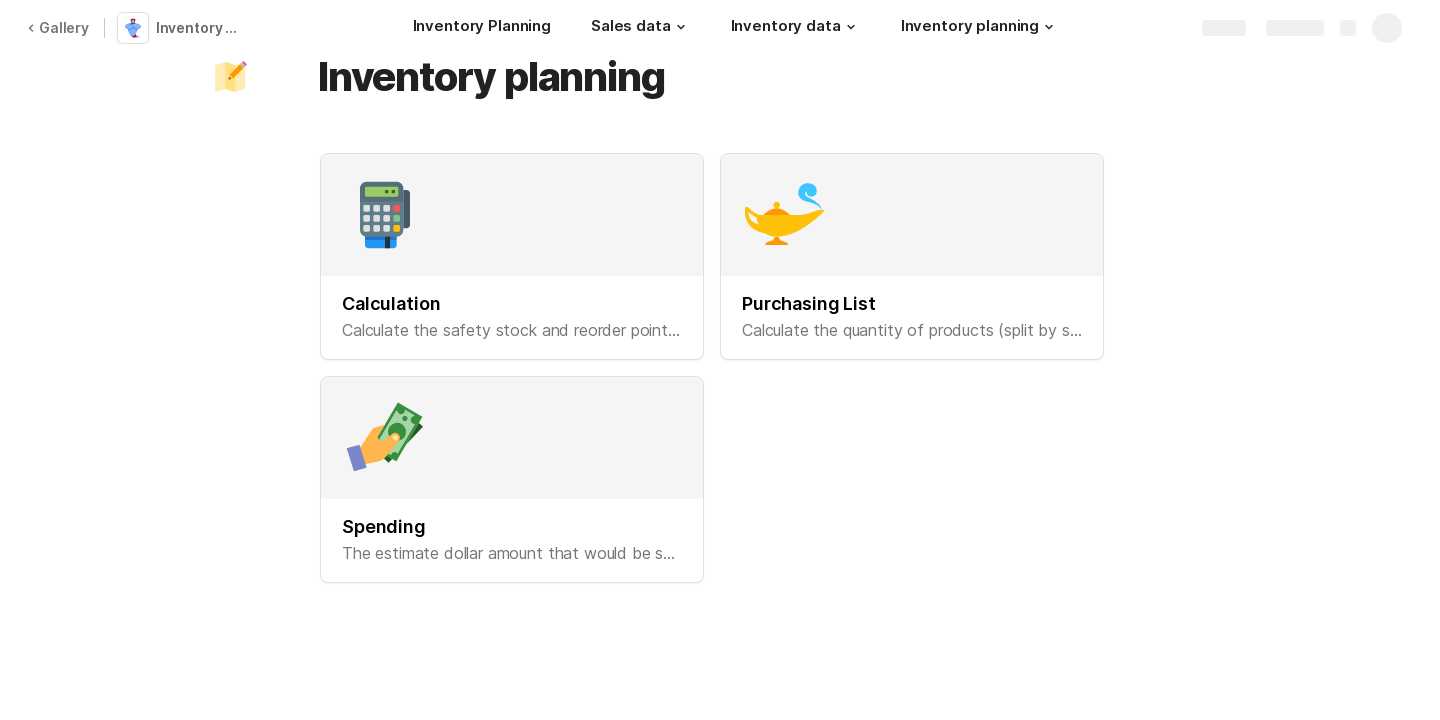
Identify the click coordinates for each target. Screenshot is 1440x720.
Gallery (58, 27)
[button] (681, 27)
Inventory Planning (204, 27)
